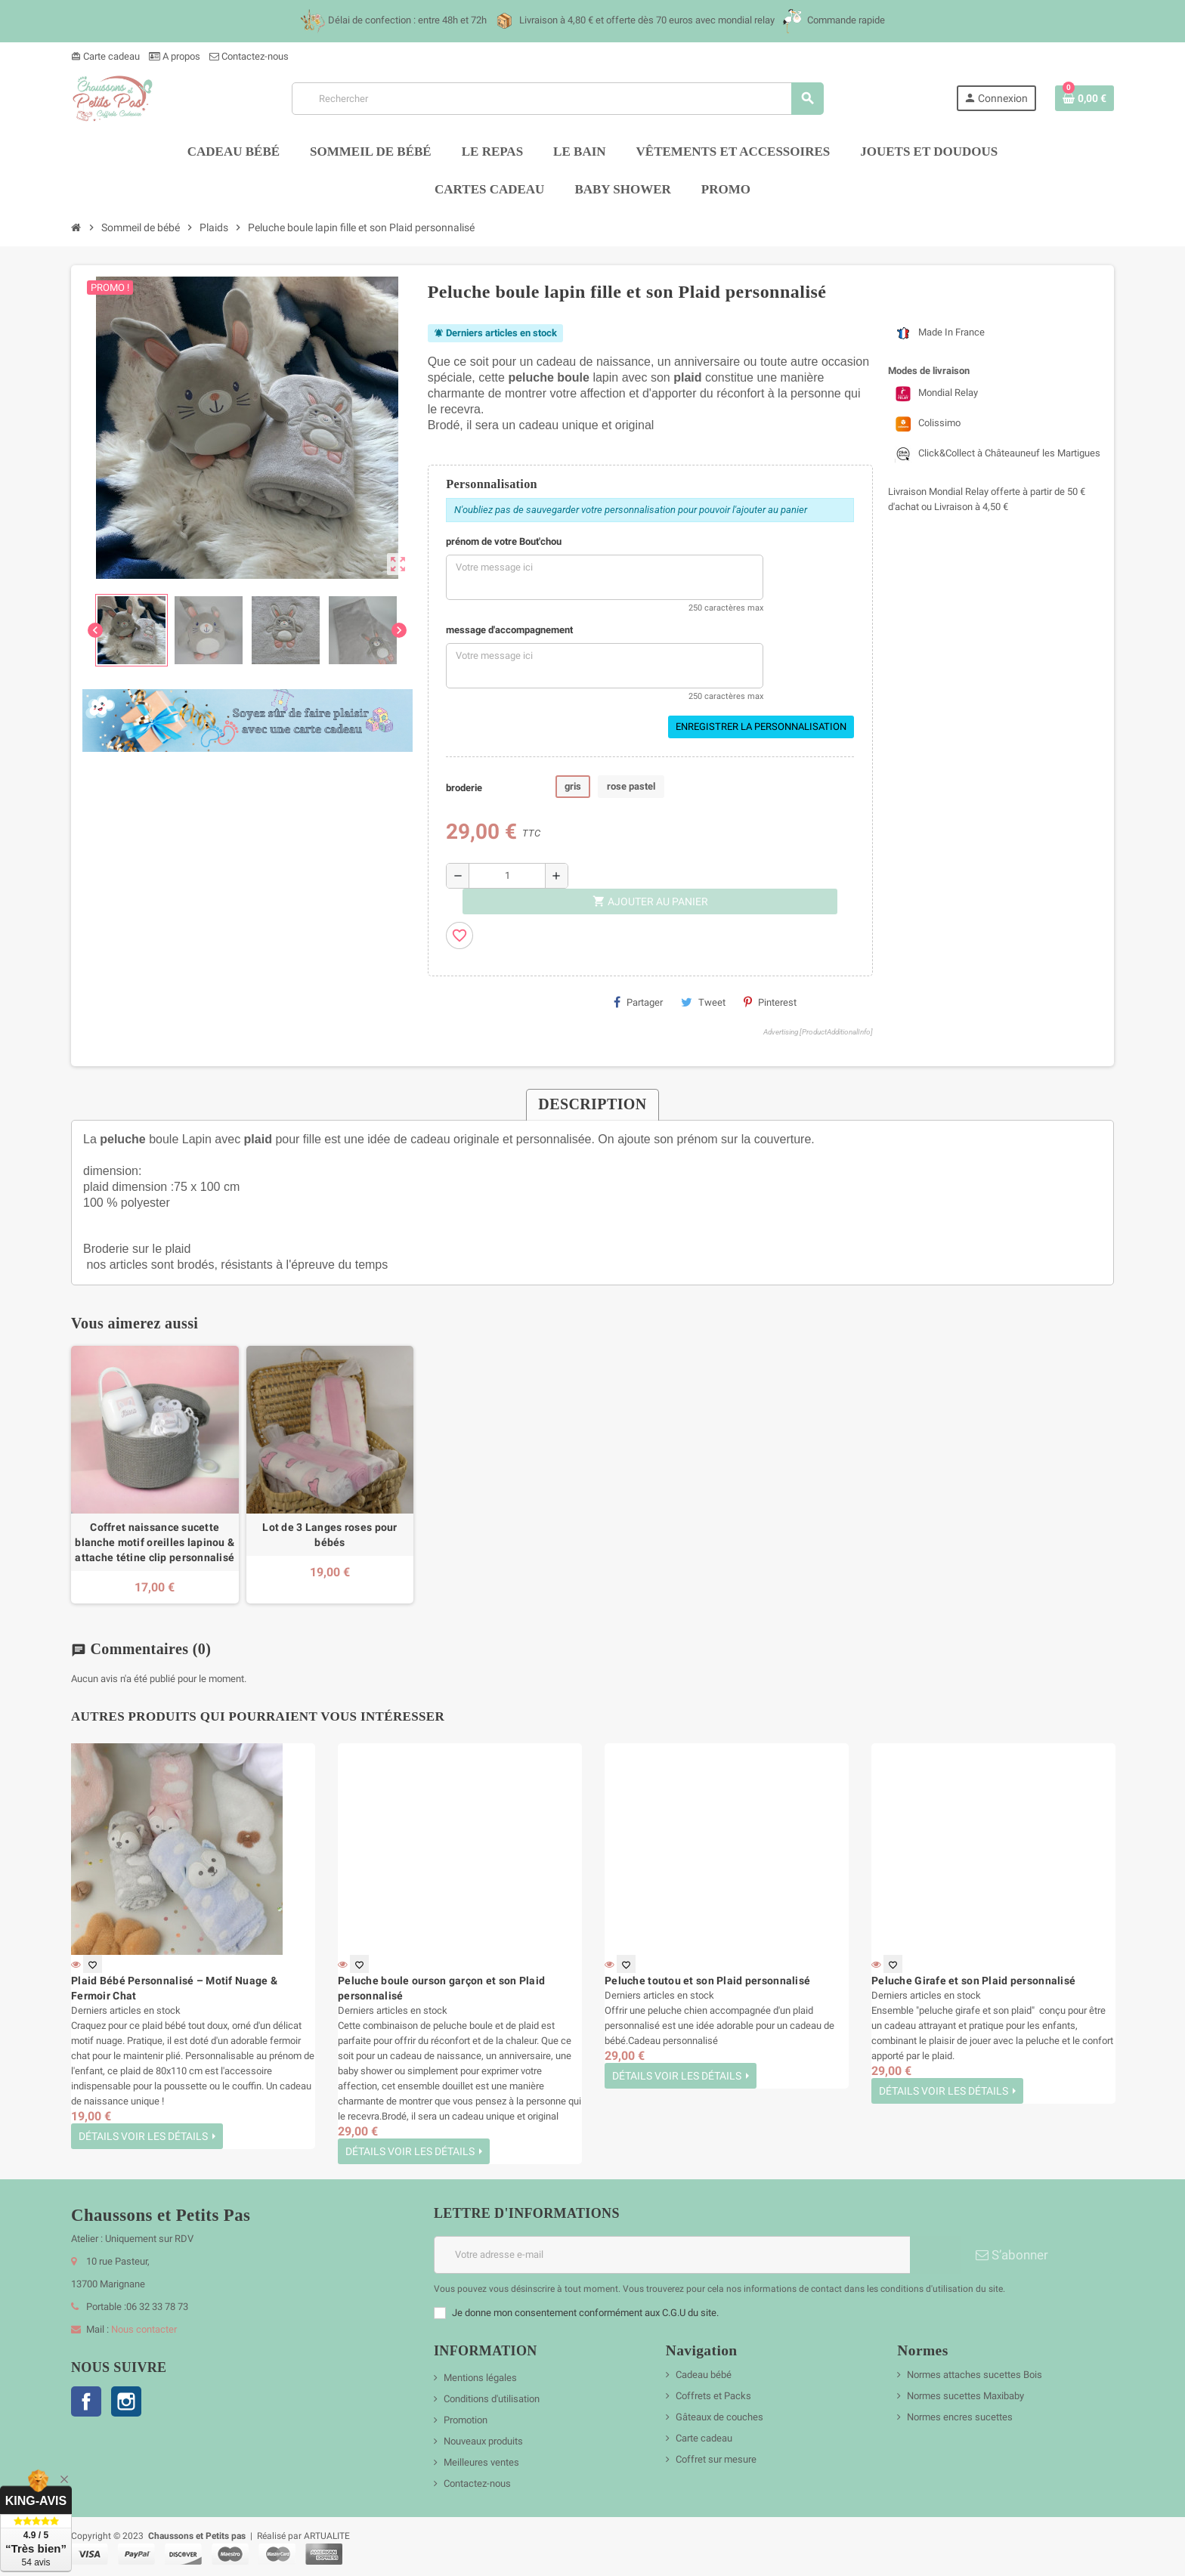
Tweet (703, 1002)
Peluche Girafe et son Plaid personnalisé (973, 1981)
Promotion (465, 2420)
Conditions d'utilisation (492, 2398)
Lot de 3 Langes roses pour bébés (329, 1534)
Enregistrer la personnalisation (761, 726)
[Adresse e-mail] (672, 2255)
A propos (174, 56)
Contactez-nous (249, 56)
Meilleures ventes (481, 2462)
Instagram (126, 2401)
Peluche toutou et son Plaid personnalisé (707, 1981)
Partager (638, 1002)
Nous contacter (144, 2329)
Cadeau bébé (704, 2374)
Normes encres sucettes (960, 2417)
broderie (464, 787)
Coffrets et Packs (713, 2395)
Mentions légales (480, 2377)
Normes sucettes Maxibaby (965, 2395)
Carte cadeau (105, 56)
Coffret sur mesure (716, 2459)
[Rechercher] (557, 98)
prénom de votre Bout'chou (504, 541)
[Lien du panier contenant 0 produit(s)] (1084, 98)
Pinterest (770, 1002)
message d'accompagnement (509, 629)
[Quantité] (507, 876)
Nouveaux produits (483, 2441)
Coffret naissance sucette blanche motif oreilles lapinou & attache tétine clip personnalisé (154, 1542)
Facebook (86, 2401)
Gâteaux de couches (719, 2417)
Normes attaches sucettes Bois (974, 2374)
